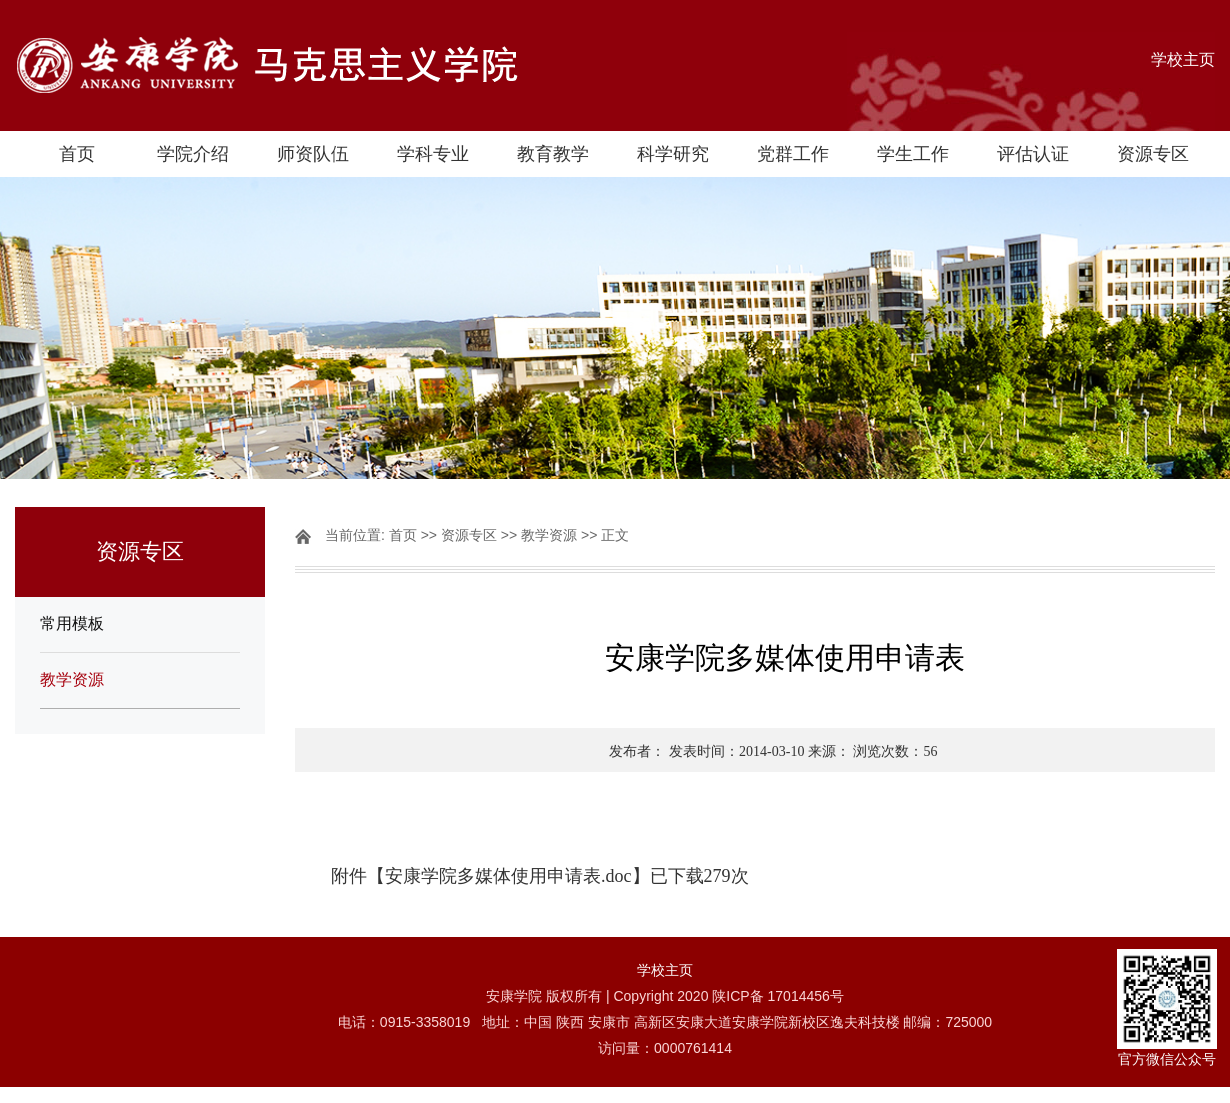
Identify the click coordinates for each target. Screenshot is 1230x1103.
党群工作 (793, 154)
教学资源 (72, 679)
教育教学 (553, 154)
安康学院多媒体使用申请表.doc (508, 876)
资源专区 (1153, 154)
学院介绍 (193, 154)
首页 (77, 154)
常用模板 (72, 623)
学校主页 (1183, 59)
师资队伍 (313, 154)
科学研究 (673, 154)
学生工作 (913, 154)
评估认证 (1033, 154)
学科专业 (433, 154)
